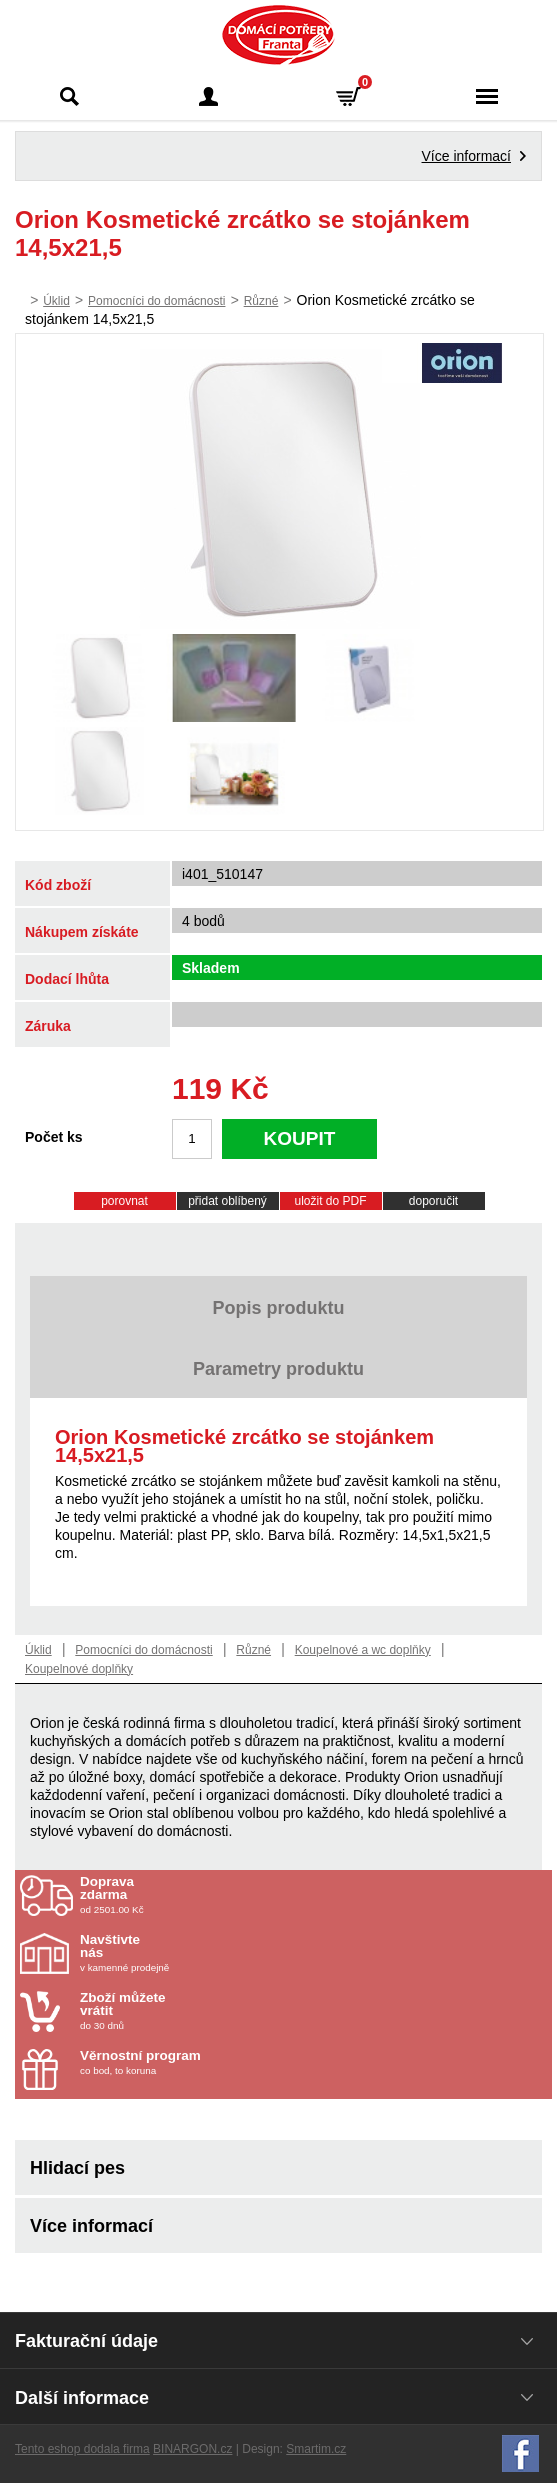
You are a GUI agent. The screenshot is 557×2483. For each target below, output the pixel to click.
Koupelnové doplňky (79, 1669)
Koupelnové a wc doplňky (363, 1650)
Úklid (56, 301)
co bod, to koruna (197, 2062)
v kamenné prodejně (197, 1953)
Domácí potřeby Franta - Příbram (278, 35)
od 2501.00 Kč (313, 1895)
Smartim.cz (316, 2449)
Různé (261, 301)
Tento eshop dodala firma (82, 2449)
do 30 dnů (197, 2011)
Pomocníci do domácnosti (156, 301)
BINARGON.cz (192, 2449)
